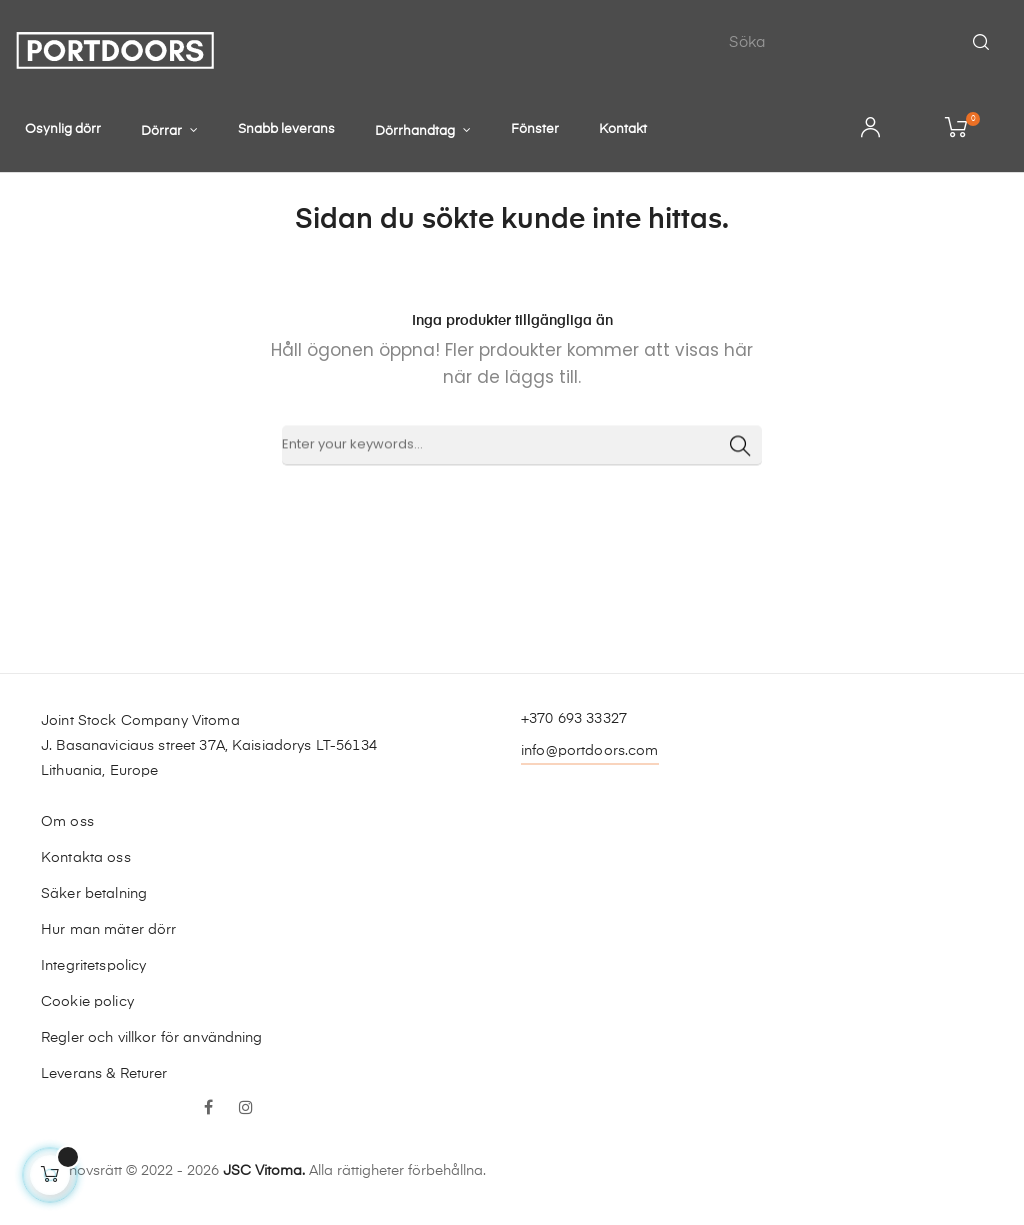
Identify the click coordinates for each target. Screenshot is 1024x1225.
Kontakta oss (86, 858)
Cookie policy (87, 1002)
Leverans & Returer (104, 1074)
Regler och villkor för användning (152, 1038)
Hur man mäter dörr (109, 930)
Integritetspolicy (93, 966)
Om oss (67, 822)
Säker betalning (94, 894)
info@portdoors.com (590, 751)
